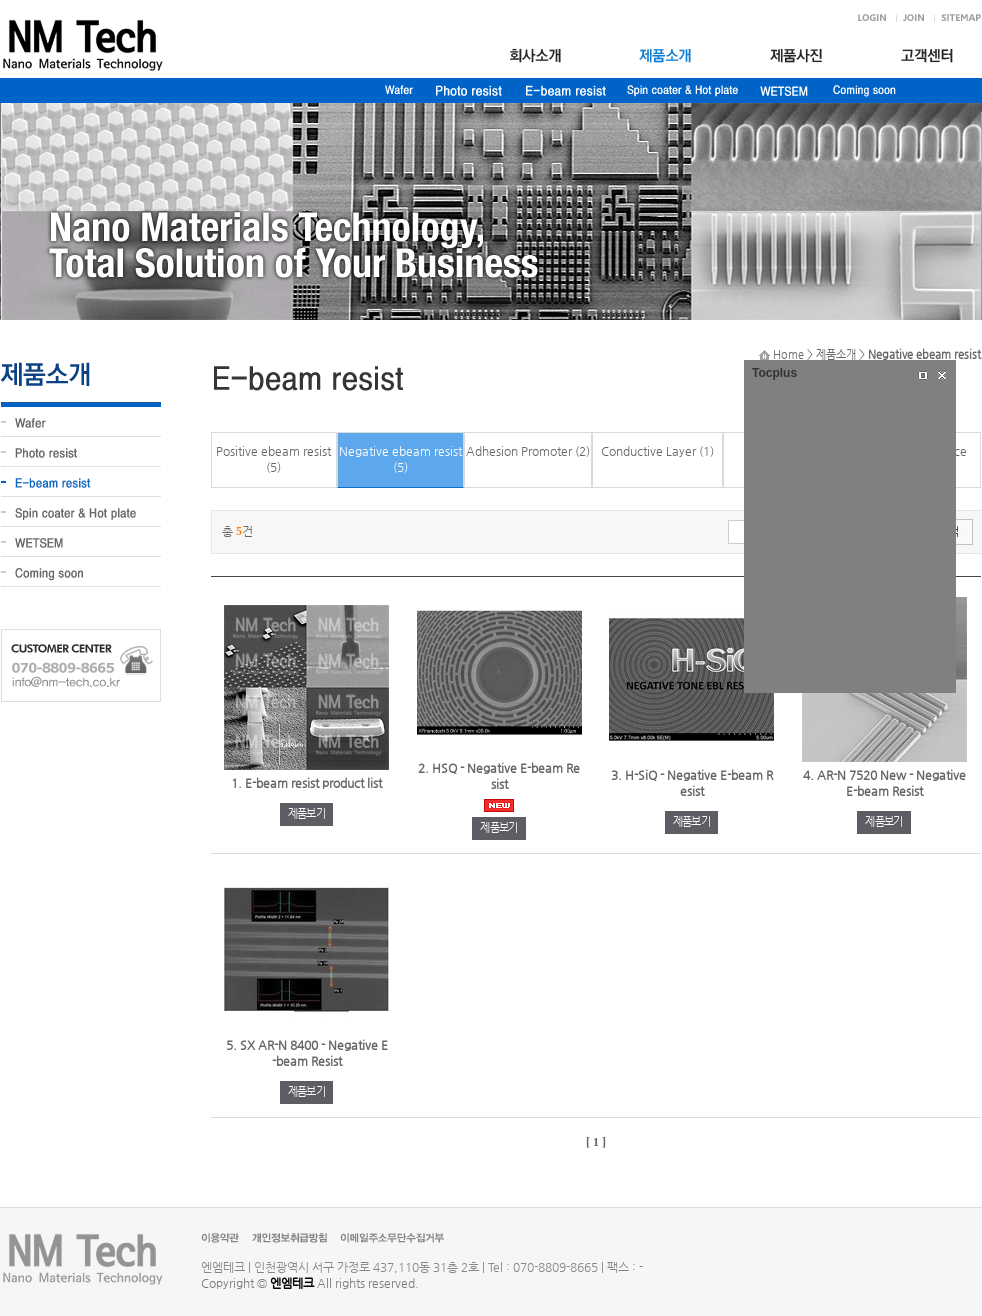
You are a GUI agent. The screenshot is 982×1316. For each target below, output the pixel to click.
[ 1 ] (596, 1142)
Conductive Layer (648, 451)
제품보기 (306, 813)
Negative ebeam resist (400, 451)
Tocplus (774, 373)
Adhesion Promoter (519, 451)
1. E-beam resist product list (306, 783)
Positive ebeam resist (273, 451)
